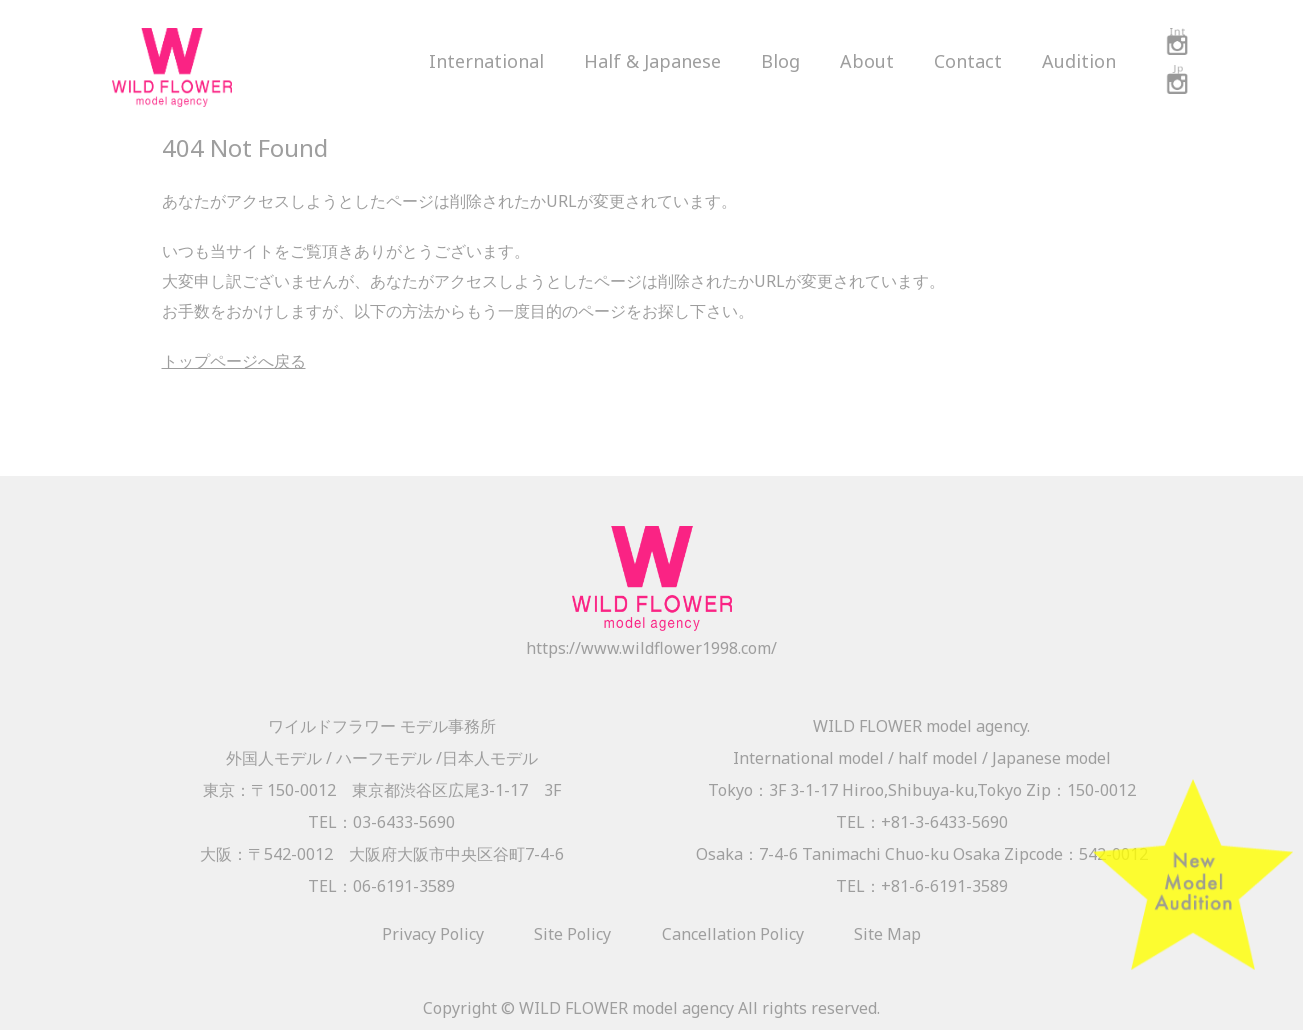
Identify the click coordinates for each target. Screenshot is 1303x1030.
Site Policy (572, 934)
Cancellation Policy (733, 934)
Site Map (887, 934)
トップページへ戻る (234, 361)
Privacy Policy (433, 934)
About (867, 61)
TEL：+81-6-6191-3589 (922, 886)
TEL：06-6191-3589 (381, 886)
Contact (968, 61)
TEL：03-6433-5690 (381, 822)
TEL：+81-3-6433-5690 (922, 822)
